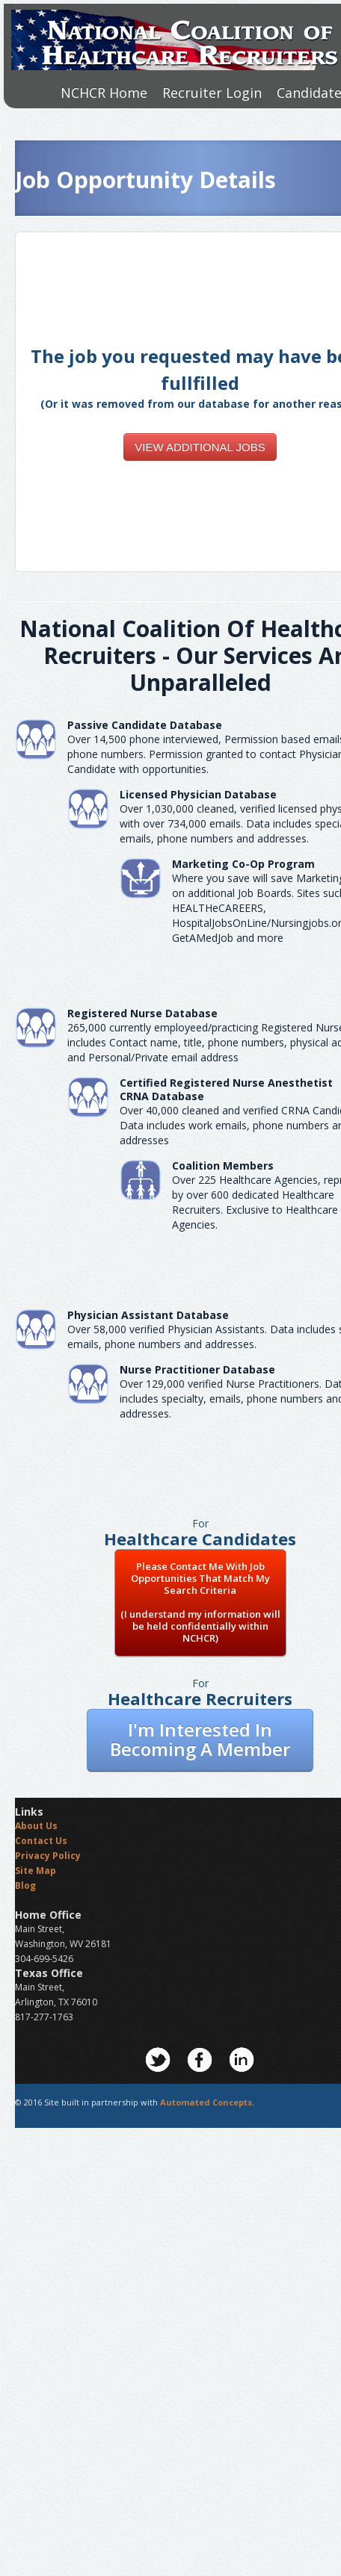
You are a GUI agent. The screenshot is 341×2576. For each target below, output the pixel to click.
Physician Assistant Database (148, 1315)
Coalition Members (223, 1165)
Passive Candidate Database (144, 725)
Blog (25, 1885)
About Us (36, 1825)
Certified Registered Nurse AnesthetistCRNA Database (226, 1089)
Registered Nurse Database (142, 1013)
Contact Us (41, 1840)
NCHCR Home (104, 93)
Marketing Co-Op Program (243, 864)
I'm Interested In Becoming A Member (200, 1739)
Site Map (35, 1870)
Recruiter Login (212, 93)
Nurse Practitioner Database (197, 1369)
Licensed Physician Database (198, 794)
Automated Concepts (206, 2102)
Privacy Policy (48, 1855)
